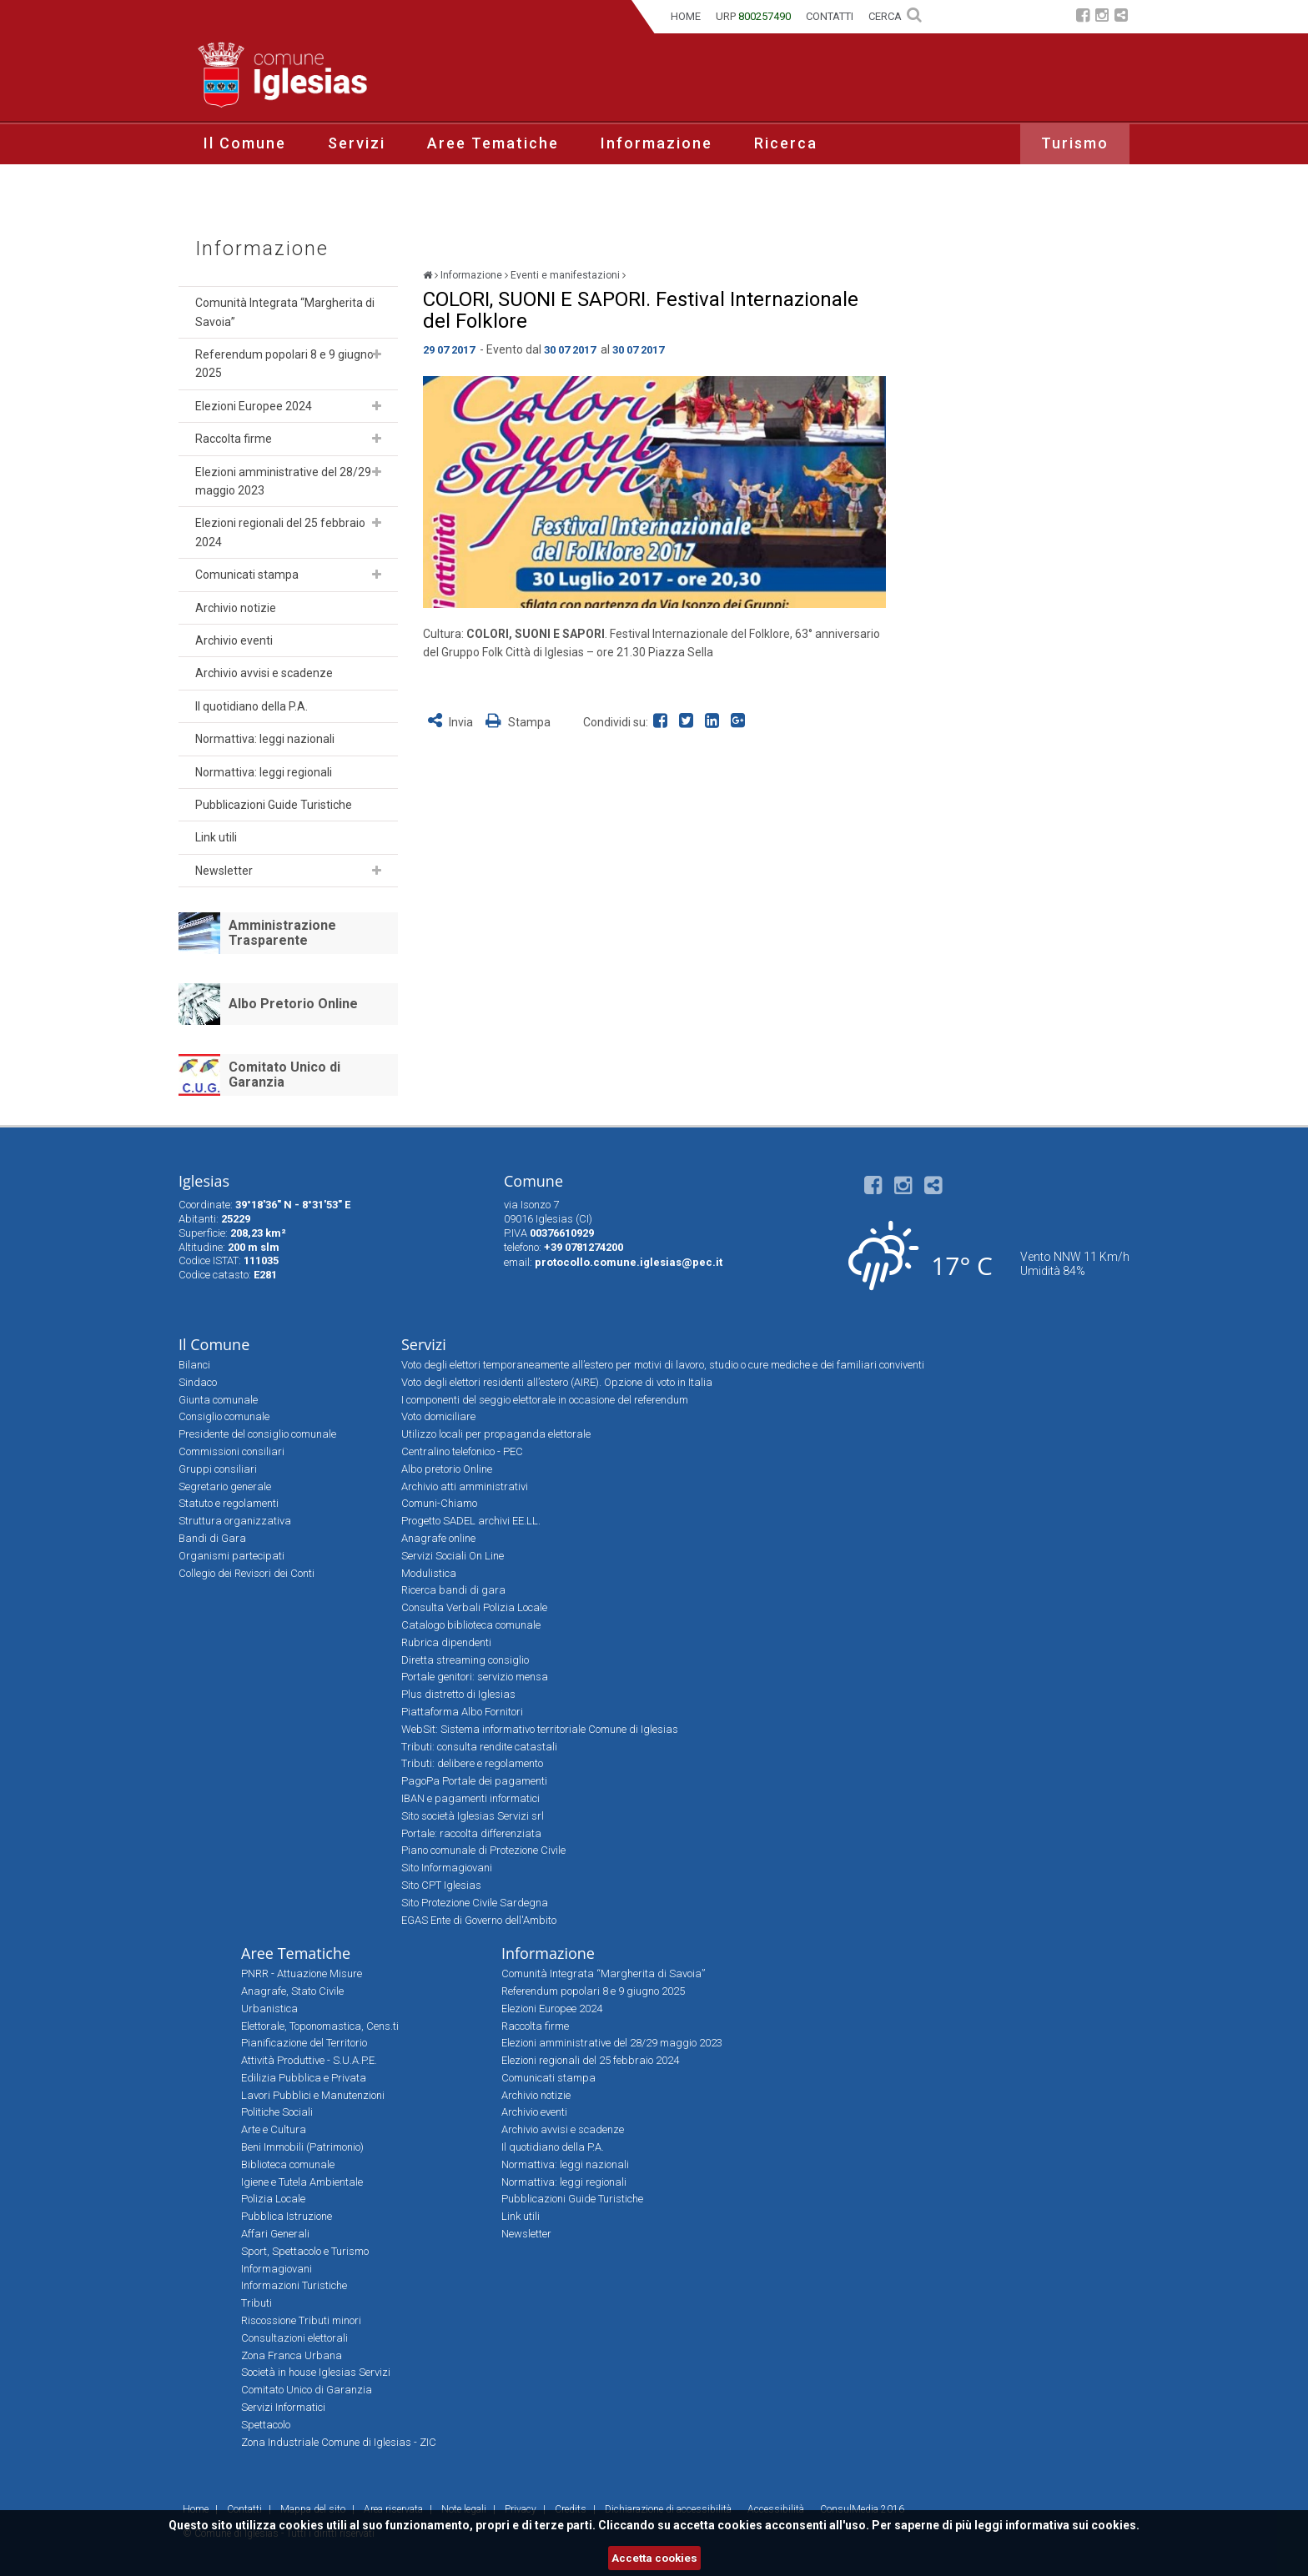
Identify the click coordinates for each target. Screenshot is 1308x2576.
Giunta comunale (218, 1399)
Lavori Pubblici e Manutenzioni (313, 2095)
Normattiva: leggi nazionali (265, 739)
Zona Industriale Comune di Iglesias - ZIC (338, 2442)
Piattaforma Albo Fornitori (462, 1711)
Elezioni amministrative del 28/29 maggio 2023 (283, 481)
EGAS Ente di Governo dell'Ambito (478, 1920)
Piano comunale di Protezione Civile (483, 1850)
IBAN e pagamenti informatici (470, 1798)
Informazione (656, 143)
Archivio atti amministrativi (464, 1486)
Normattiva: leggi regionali (263, 772)
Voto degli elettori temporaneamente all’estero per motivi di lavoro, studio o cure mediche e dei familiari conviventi (662, 1364)
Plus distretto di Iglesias (458, 1694)
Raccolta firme (233, 438)
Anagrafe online (438, 1538)
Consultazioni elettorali (294, 2338)
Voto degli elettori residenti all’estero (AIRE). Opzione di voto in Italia (556, 1382)
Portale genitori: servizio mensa (474, 1676)
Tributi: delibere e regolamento (472, 1763)
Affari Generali (275, 2233)
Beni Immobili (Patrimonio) (302, 2147)
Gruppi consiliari (218, 1469)
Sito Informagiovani (446, 1867)
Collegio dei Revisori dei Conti (246, 1573)
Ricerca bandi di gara (453, 1590)
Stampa (518, 722)
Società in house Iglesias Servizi (315, 2372)
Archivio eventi (234, 640)
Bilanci (194, 1364)
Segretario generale (225, 1486)
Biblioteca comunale (288, 2164)
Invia (451, 722)
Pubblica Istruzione (286, 2216)
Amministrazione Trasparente (282, 932)
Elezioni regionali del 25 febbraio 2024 (280, 532)
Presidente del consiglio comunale (257, 1434)
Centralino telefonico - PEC (462, 1451)
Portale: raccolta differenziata (471, 1833)
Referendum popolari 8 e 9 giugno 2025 (284, 363)
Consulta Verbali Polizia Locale (474, 1607)
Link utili (216, 837)
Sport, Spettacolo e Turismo (305, 2251)
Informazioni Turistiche (294, 2285)
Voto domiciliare (438, 1416)
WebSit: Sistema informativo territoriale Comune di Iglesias (539, 1729)
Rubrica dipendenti (446, 1642)
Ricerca (786, 143)
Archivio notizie (235, 608)
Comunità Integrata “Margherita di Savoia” (285, 312)
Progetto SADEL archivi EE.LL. (471, 1520)
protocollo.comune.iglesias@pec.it (628, 1262)
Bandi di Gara (212, 1538)
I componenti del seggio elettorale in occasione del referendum (544, 1399)
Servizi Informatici (283, 2407)
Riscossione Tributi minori (301, 2320)
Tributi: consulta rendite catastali (479, 1746)
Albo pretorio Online (446, 1469)
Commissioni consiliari (231, 1451)
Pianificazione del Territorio (304, 2042)
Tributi (256, 2303)
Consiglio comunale (224, 1416)
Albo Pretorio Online (293, 1004)
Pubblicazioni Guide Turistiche (273, 804)
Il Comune (245, 143)
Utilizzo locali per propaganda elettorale (496, 1434)
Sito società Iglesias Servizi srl (472, 1816)
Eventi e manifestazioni (565, 275)
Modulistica (428, 1573)
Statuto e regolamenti (229, 1503)
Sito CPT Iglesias (441, 1885)
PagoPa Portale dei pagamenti (474, 1781)
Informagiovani (276, 2268)
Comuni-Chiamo (439, 1503)
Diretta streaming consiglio (465, 1660)
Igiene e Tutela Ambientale (302, 2182)
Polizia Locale (273, 2198)
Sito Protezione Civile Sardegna (474, 1902)
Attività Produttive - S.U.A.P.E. (309, 2060)
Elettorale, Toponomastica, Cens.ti (320, 2026)
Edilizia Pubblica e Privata (303, 2077)
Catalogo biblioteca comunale (471, 1625)
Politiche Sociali (277, 2112)
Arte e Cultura (273, 2129)
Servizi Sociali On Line (452, 1555)
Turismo (1075, 143)
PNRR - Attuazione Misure (301, 1973)
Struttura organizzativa (235, 1520)
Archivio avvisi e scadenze (264, 673)
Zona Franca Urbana (291, 2355)
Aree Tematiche (493, 143)
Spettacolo (265, 2424)
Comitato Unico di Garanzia (284, 1074)
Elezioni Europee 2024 (253, 406)
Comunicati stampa (247, 574)
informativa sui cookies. (1072, 2525)
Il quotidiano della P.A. (251, 706)
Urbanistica (269, 2008)
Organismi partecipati (231, 1555)
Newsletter (224, 870)
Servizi (356, 143)
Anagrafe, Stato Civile (292, 1991)
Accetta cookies (654, 2558)
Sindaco (198, 1382)
